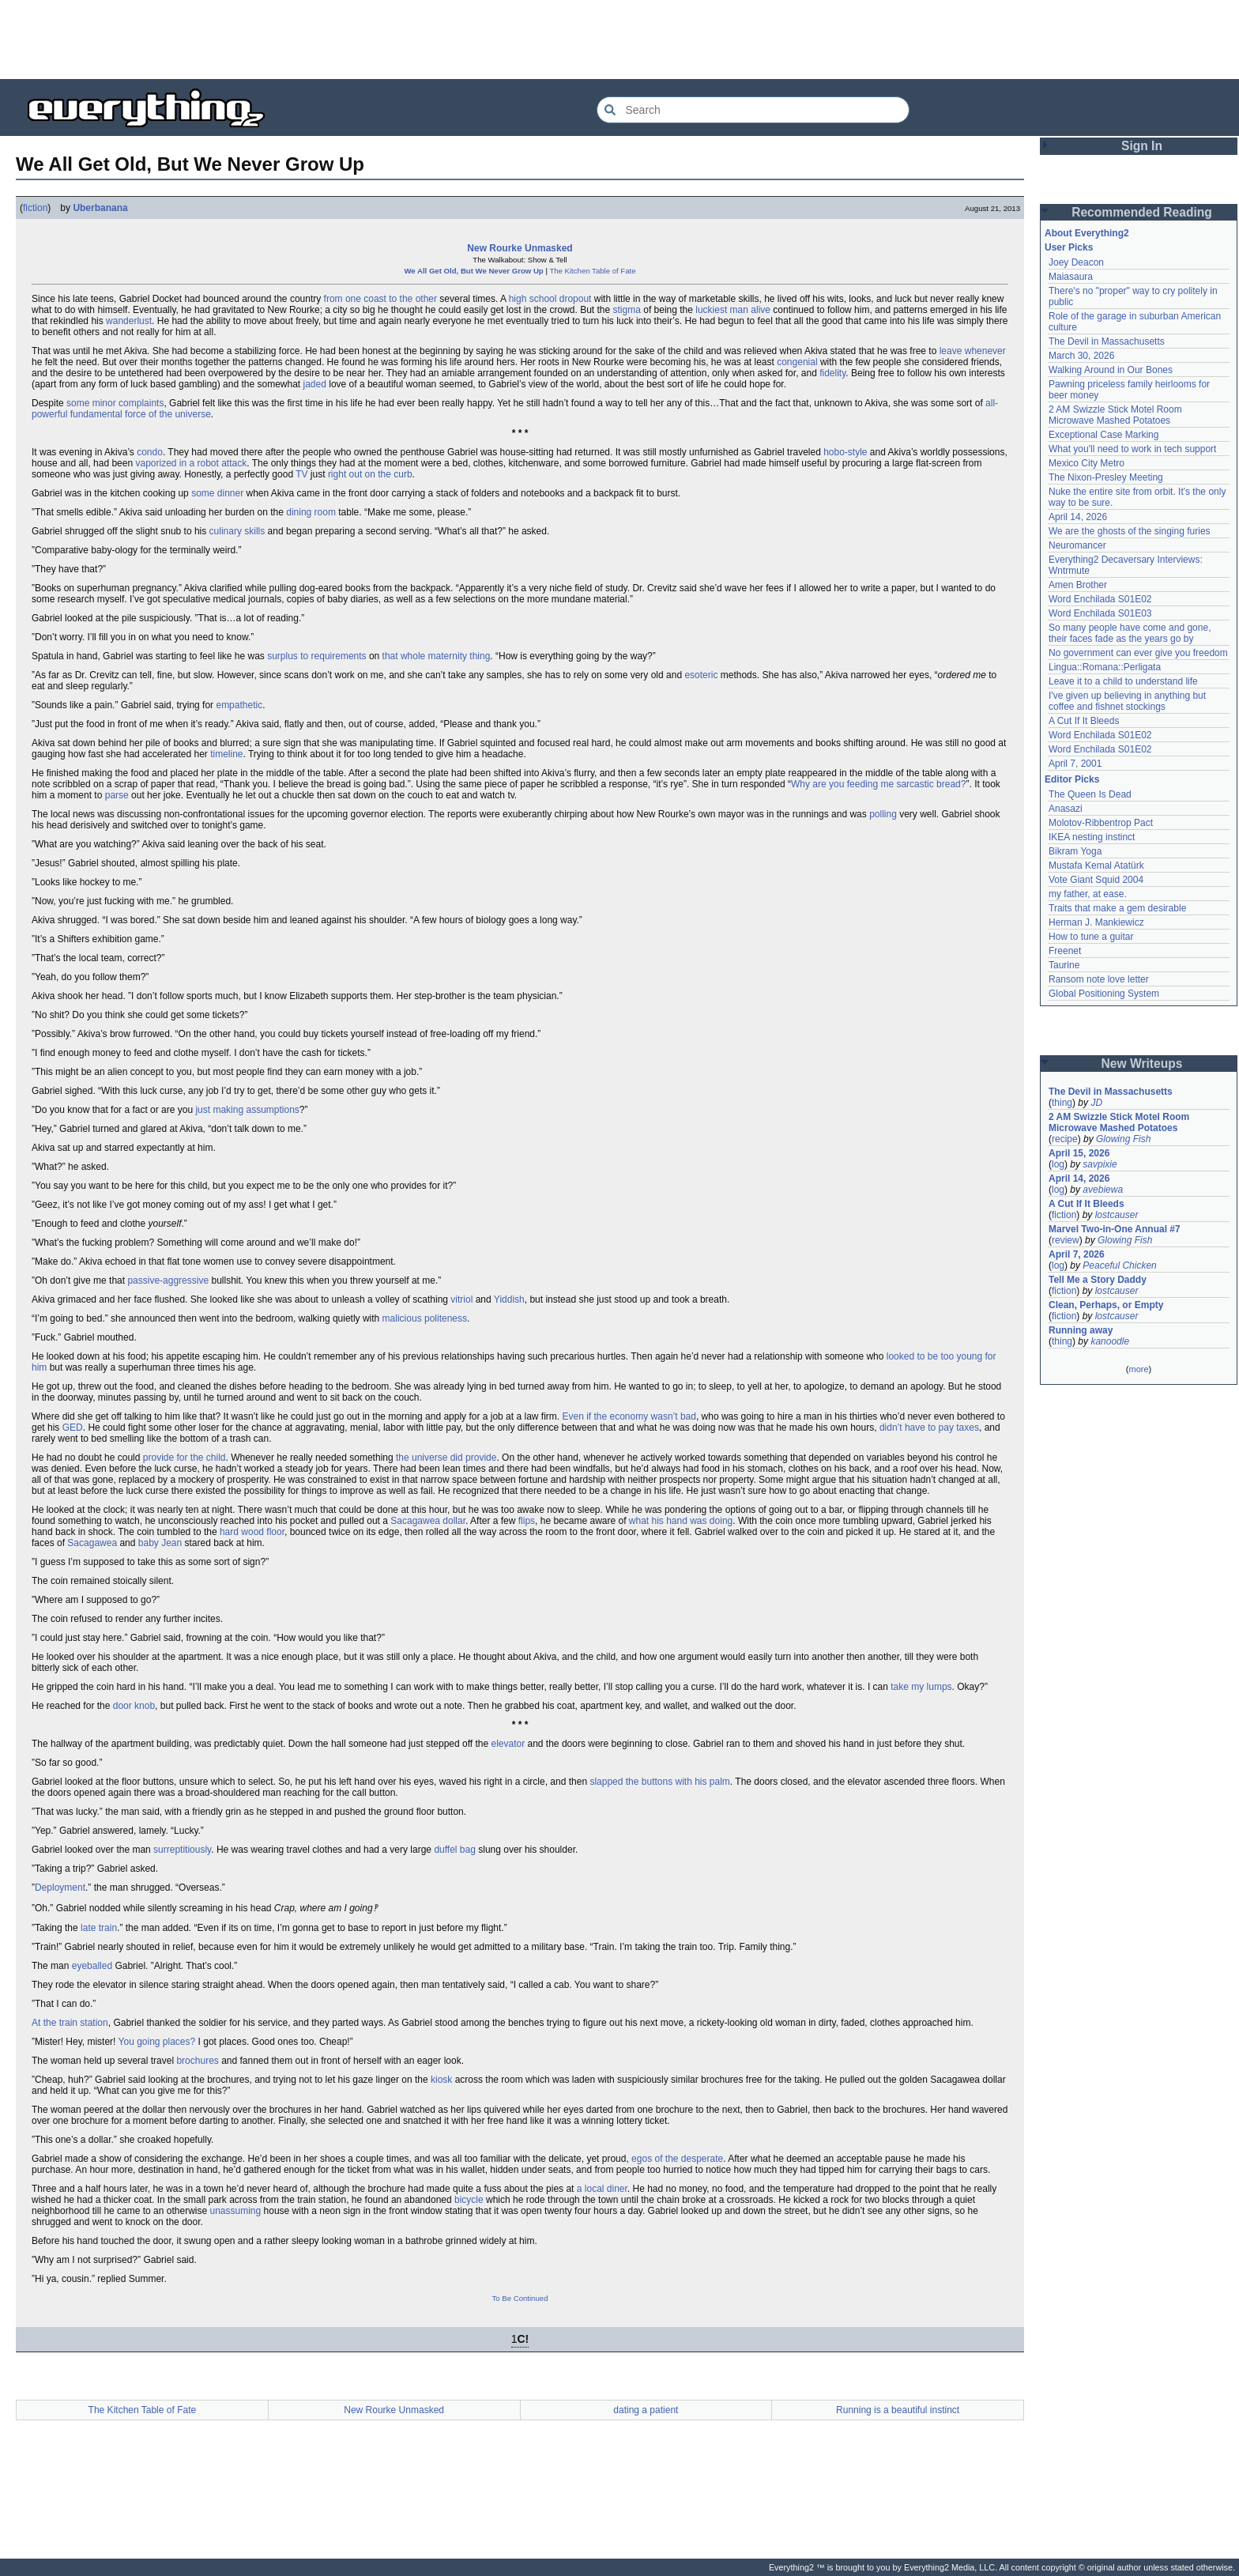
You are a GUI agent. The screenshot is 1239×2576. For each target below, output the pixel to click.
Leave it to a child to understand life (1123, 681)
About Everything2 (1087, 233)
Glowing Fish (1123, 1139)
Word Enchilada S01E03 (1100, 613)
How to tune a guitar (1091, 936)
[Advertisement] (619, 39)
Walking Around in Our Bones (1111, 369)
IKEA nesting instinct (1092, 837)
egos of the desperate (677, 2158)
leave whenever (973, 350)
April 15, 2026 (1079, 1153)
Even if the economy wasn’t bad (628, 1416)
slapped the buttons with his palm (659, 1781)
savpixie (1100, 1164)
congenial (797, 362)
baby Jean (160, 1542)
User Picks (1069, 247)
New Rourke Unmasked (519, 248)
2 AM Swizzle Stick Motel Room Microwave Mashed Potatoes (1115, 415)
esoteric (700, 675)
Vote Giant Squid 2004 (1096, 879)
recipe (1065, 1139)
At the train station (70, 2022)
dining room (311, 512)
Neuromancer (1077, 545)
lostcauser (1117, 1214)
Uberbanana (100, 207)
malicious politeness (424, 1318)
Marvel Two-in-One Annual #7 (1115, 1229)
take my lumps (921, 1686)
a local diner (602, 2188)
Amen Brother (1078, 584)
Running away (1081, 1330)
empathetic (239, 705)
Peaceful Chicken (1119, 1265)
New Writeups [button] (1142, 1063)
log (1058, 1164)
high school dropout (550, 298)
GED (72, 1427)
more (1138, 1369)
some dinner (217, 493)
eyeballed (92, 1965)
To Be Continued (520, 2298)
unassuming (235, 2210)
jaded (314, 384)
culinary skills (237, 531)
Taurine (1064, 965)
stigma (627, 309)
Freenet (1065, 950)
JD (1096, 1102)
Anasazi (1066, 808)
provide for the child (184, 1457)
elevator (508, 1743)
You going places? (157, 2041)
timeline (226, 754)
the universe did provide (446, 1457)
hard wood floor (252, 1531)
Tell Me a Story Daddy (1098, 1279)
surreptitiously (182, 1849)
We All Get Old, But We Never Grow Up (473, 270)
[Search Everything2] (753, 109)
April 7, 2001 (1075, 763)
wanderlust (129, 320)
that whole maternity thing (436, 656)
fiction (35, 207)
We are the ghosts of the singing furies (1130, 531)
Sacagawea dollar (427, 1520)
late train (99, 1927)
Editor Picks (1072, 779)
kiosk (441, 2079)
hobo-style (845, 452)
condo (150, 452)
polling (883, 814)
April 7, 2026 (1077, 1254)
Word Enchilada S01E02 (1100, 599)
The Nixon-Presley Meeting (1106, 477)
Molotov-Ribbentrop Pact (1101, 822)
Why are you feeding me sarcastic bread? (878, 784)
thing (1062, 1102)
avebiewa (1103, 1189)
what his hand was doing (680, 1520)
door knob (134, 1705)
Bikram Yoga (1075, 851)
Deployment (60, 1887)
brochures (197, 2060)
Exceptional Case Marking (1103, 434)
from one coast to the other (380, 298)
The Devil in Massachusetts (1107, 341)
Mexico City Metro (1086, 463)
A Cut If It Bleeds (1084, 720)
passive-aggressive (168, 1280)
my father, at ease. (1088, 894)
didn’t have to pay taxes (929, 1427)
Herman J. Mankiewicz (1096, 922)
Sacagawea (92, 1542)
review (1065, 1240)
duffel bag (455, 1849)
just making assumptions (247, 1109)
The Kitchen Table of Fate (592, 270)
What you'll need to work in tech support (1132, 448)
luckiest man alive (732, 309)
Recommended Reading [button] (1141, 212)
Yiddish (509, 1299)
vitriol (461, 1299)
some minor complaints (115, 403)
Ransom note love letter (1099, 979)
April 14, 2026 (1078, 516)
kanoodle (1109, 1341)
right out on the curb (370, 474)
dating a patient (645, 2410)
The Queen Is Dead (1090, 794)
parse (117, 795)
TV (301, 474)
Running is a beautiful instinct (897, 2410)
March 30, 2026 (1081, 355)
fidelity (832, 373)
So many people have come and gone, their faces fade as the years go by (1130, 633)
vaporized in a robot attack (191, 463)
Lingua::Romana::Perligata (1105, 667)
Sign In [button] (1141, 146)
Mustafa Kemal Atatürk (1096, 865)
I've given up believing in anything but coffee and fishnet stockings (1127, 701)
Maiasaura (1071, 276)
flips (526, 1520)
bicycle (469, 2199)
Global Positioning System (1104, 993)
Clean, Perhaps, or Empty (1106, 1305)
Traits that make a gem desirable (1117, 908)
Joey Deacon (1076, 262)
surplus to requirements (316, 656)
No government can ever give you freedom (1138, 652)
